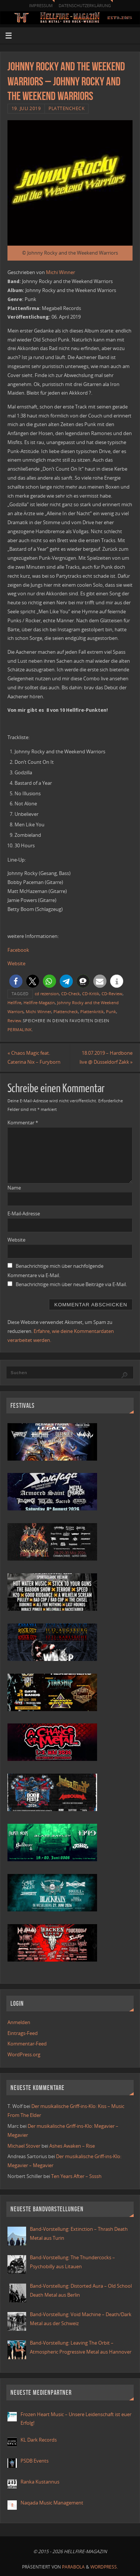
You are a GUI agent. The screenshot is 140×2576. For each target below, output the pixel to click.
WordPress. (104, 2567)
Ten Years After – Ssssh (76, 2176)
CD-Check (70, 993)
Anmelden (18, 2022)
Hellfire (14, 1002)
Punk (111, 1011)
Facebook (18, 950)
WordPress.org (23, 2054)
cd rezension (47, 993)
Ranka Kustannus (40, 2482)
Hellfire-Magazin (39, 1002)
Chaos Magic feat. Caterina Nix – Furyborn (33, 1057)
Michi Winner (60, 272)
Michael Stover (23, 2146)
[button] (15, 981)
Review (14, 1020)
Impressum (41, 5)
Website (16, 963)
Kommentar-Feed (27, 2044)
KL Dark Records (39, 2440)
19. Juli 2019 (26, 108)
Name (14, 1188)
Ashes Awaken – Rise (72, 2146)
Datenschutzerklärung (85, 5)
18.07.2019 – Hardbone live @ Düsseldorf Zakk (106, 1057)
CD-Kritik (90, 993)
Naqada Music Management (52, 2503)
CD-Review (112, 993)
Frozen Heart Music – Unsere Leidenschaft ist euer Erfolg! (76, 2419)
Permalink (19, 1029)
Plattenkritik (92, 1011)
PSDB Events (35, 2461)
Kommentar (22, 1123)
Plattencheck (66, 108)
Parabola (73, 2567)
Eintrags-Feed (22, 2033)
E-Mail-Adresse (23, 1213)
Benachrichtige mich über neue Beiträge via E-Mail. (71, 1284)
